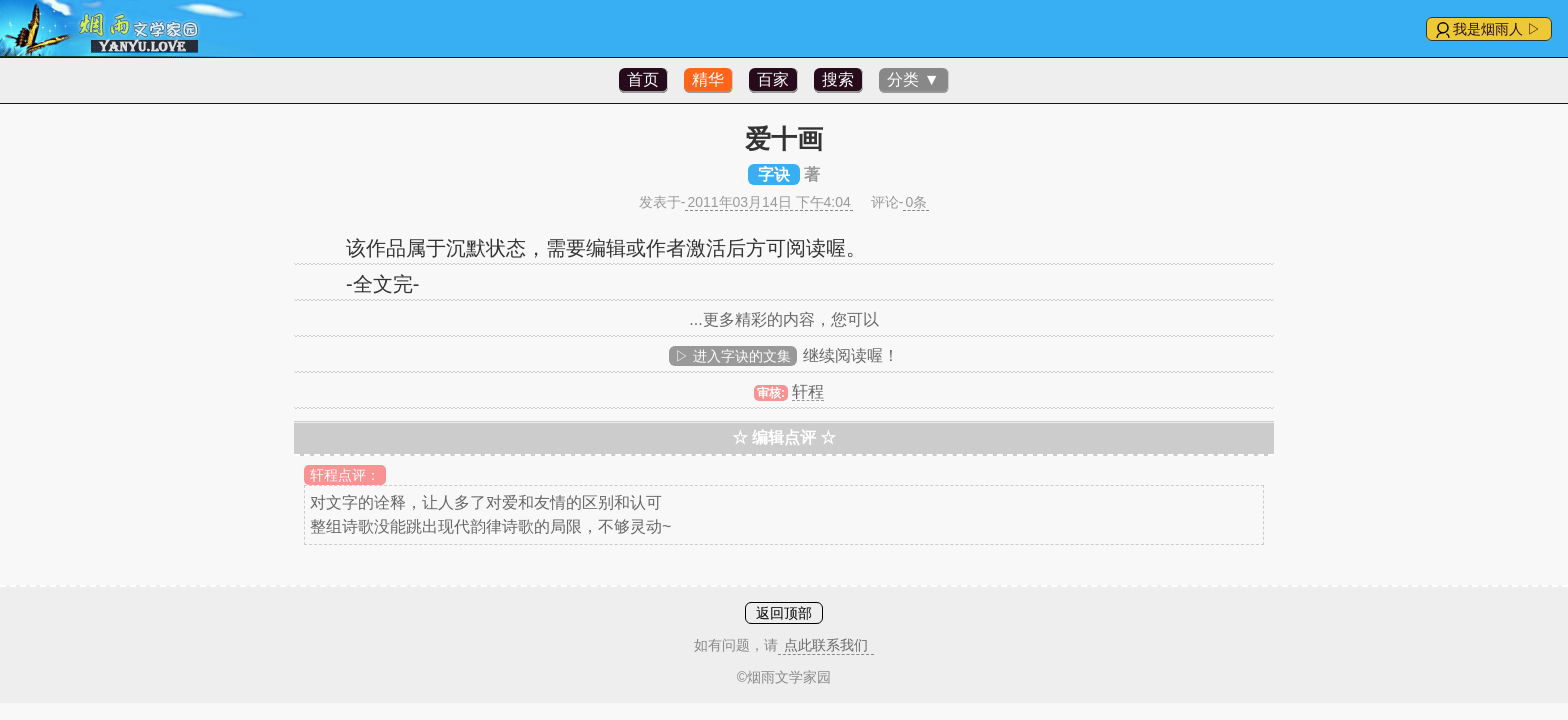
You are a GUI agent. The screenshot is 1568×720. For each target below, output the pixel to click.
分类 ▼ (913, 79)
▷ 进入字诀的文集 (733, 356)
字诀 (774, 174)
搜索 (838, 79)
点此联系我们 (826, 645)
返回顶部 (784, 613)
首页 (643, 79)
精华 (708, 79)
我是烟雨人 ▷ (1497, 29)
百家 (773, 79)
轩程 (808, 391)
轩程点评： (345, 475)
